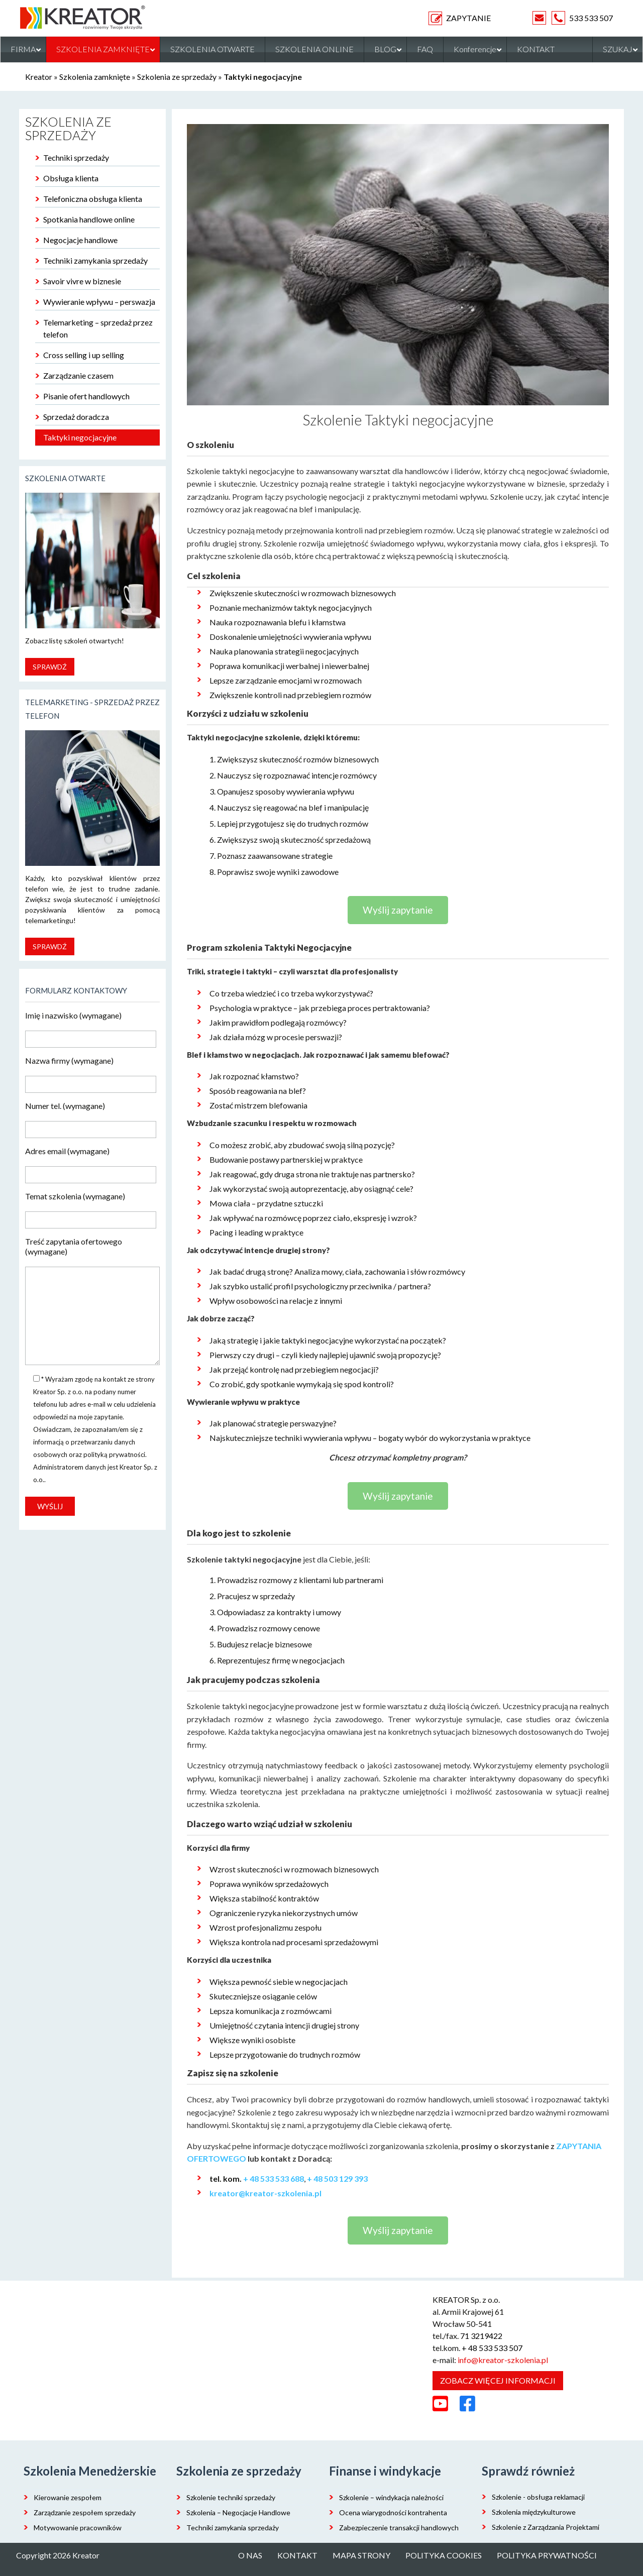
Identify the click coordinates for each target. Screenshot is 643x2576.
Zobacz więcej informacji (498, 2380)
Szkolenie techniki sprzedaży (230, 2497)
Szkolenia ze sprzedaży (177, 76)
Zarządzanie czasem (78, 375)
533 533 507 (591, 18)
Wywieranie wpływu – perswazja (99, 301)
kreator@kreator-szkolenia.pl (265, 2193)
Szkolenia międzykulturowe (534, 2512)
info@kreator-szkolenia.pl (503, 2360)
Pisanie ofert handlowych (86, 396)
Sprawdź (50, 666)
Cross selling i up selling (83, 355)
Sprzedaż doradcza (76, 416)
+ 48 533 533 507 (492, 2348)
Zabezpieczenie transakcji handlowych (399, 2527)
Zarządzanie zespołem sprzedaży (85, 2512)
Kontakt (297, 2555)
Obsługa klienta (70, 178)
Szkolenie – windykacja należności (391, 2497)
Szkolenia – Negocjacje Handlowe (238, 2512)
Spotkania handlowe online (89, 219)
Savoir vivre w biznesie (82, 281)
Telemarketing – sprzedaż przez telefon (98, 328)
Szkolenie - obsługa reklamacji (538, 2497)
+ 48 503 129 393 (337, 2178)
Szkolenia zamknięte (94, 76)
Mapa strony (361, 2555)
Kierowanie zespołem (67, 2497)
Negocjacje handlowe (80, 240)
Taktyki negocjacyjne (80, 437)
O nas (250, 2555)
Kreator (38, 76)
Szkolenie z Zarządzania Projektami (545, 2527)
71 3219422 (481, 2335)
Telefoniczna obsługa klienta (92, 198)
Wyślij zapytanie (398, 910)
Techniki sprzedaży (76, 157)
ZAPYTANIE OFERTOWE (480, 18)
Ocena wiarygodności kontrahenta (393, 2512)
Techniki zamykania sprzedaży (95, 260)
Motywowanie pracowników (78, 2527)
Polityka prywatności (547, 2555)
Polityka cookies (443, 2555)
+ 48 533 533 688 (273, 2178)
